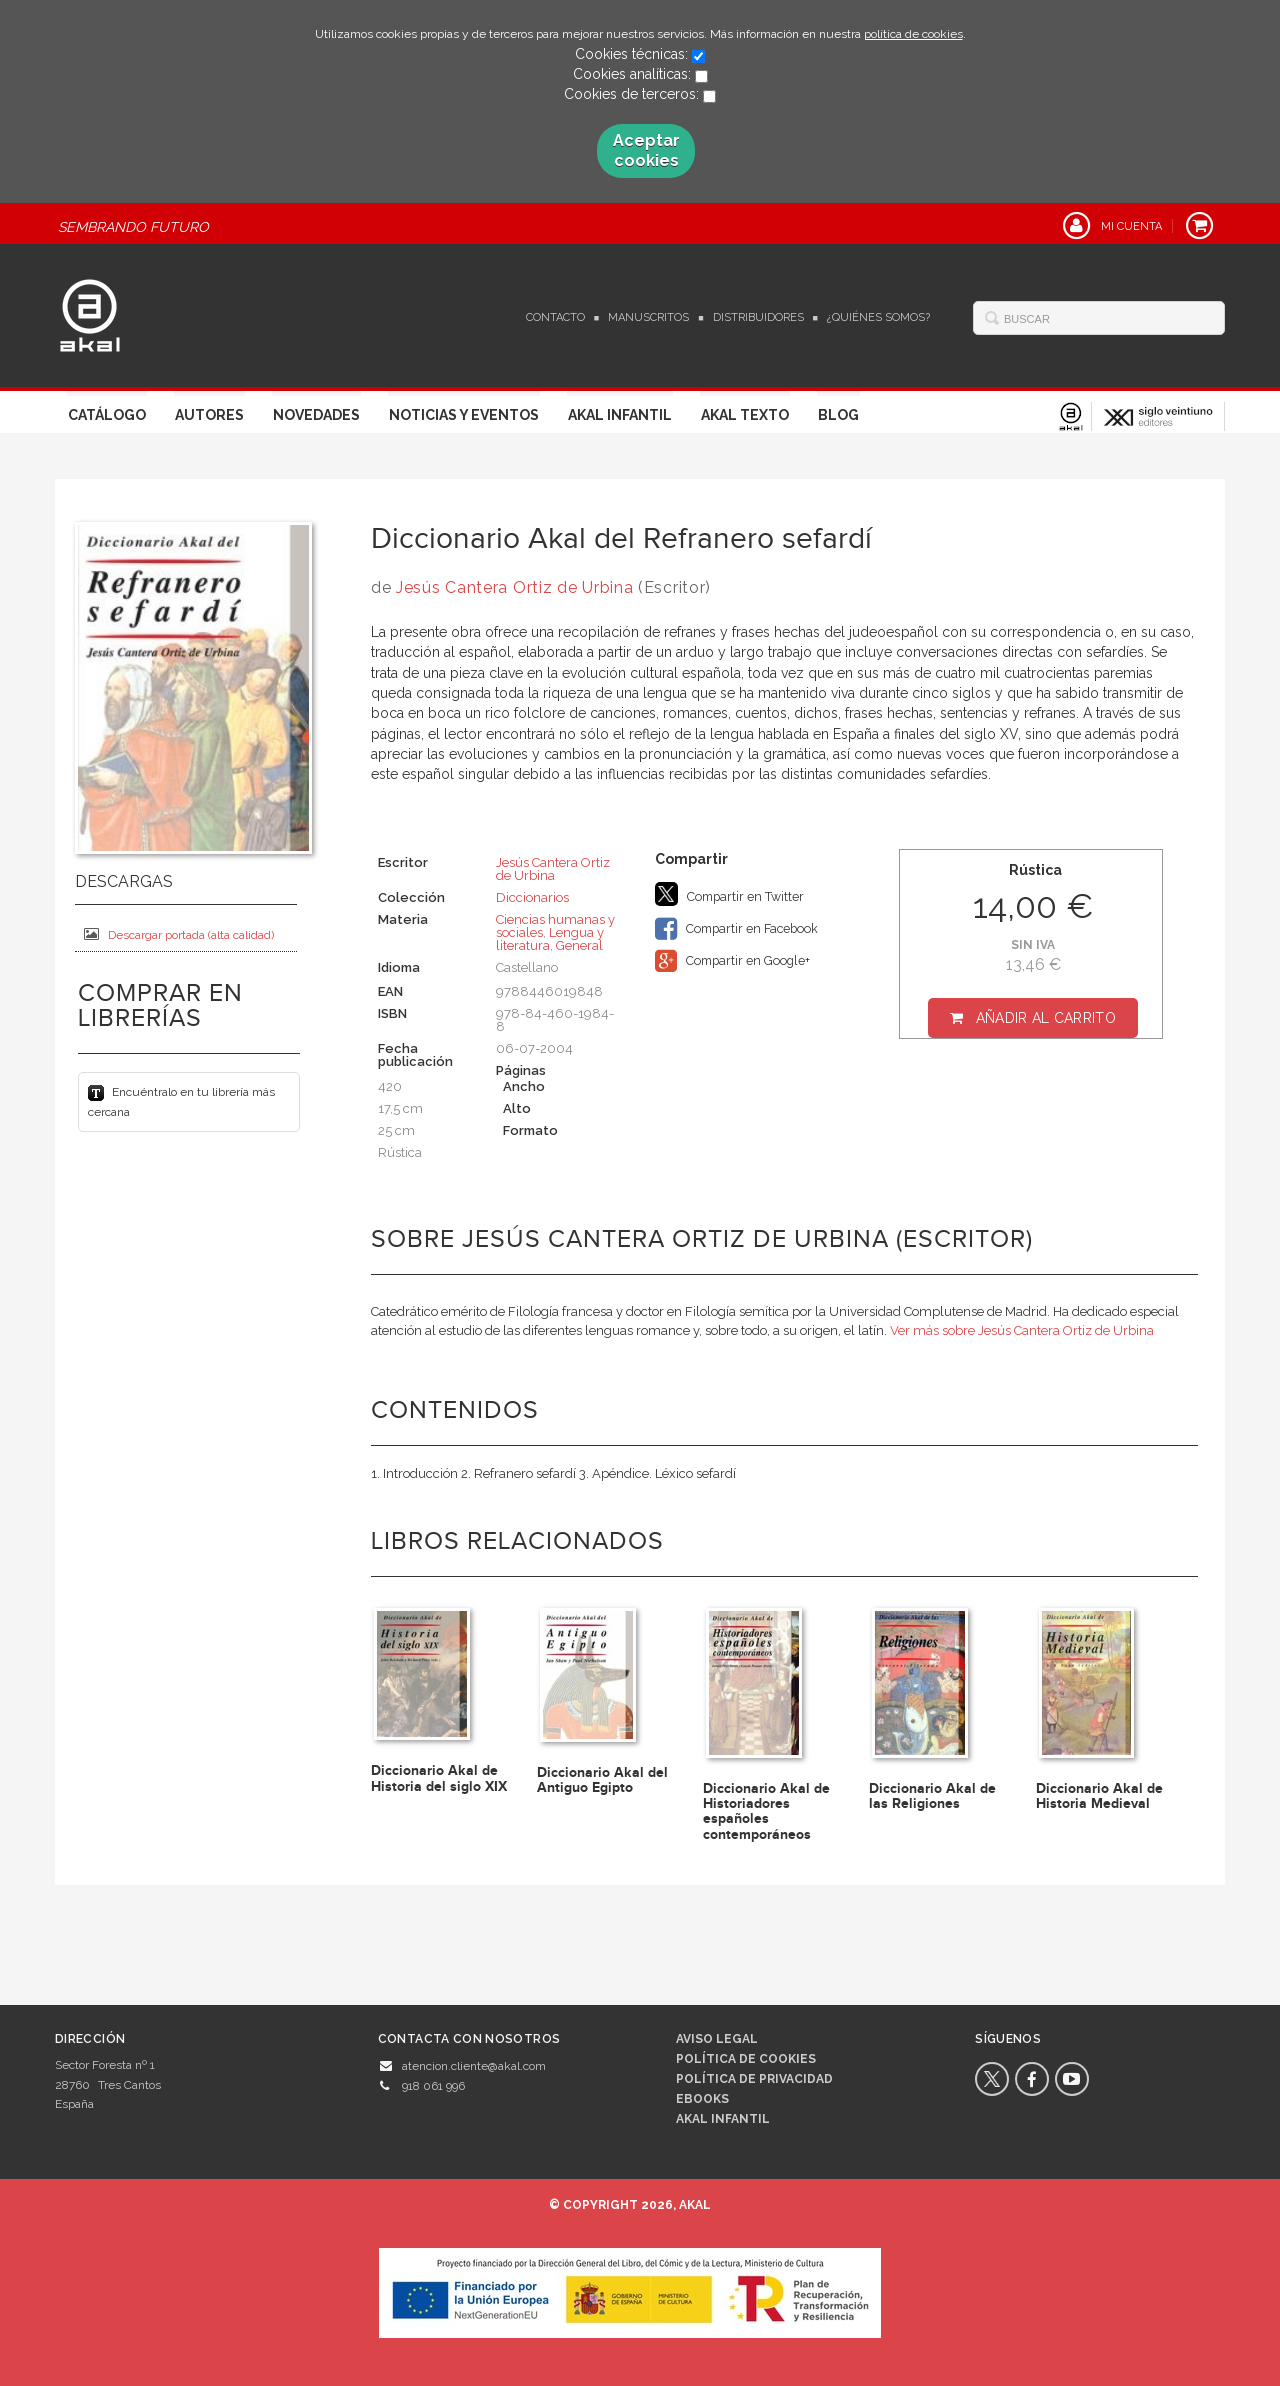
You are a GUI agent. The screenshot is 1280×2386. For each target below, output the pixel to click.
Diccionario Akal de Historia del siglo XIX (439, 1778)
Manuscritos (648, 317)
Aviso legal (717, 2039)
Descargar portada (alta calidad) (179, 934)
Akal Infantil (620, 415)
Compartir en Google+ (732, 961)
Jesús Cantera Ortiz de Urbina (514, 587)
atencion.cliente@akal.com (474, 2066)
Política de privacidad (754, 2079)
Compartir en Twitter (729, 894)
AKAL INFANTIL (723, 2119)
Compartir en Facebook (736, 929)
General (579, 945)
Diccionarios (532, 897)
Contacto (555, 317)
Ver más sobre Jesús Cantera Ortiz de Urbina (1022, 1330)
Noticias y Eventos (464, 415)
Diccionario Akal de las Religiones (932, 1796)
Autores (209, 415)
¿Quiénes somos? (878, 317)
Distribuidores (758, 317)
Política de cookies (746, 2059)
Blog (838, 415)
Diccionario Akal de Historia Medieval (1099, 1796)
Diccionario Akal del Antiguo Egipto (602, 1780)
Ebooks (702, 2099)
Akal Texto (745, 415)
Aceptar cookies (646, 150)
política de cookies (913, 34)
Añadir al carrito (1046, 1018)
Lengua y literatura (550, 939)
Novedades (316, 415)
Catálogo (107, 415)
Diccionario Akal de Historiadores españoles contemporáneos (766, 1811)
